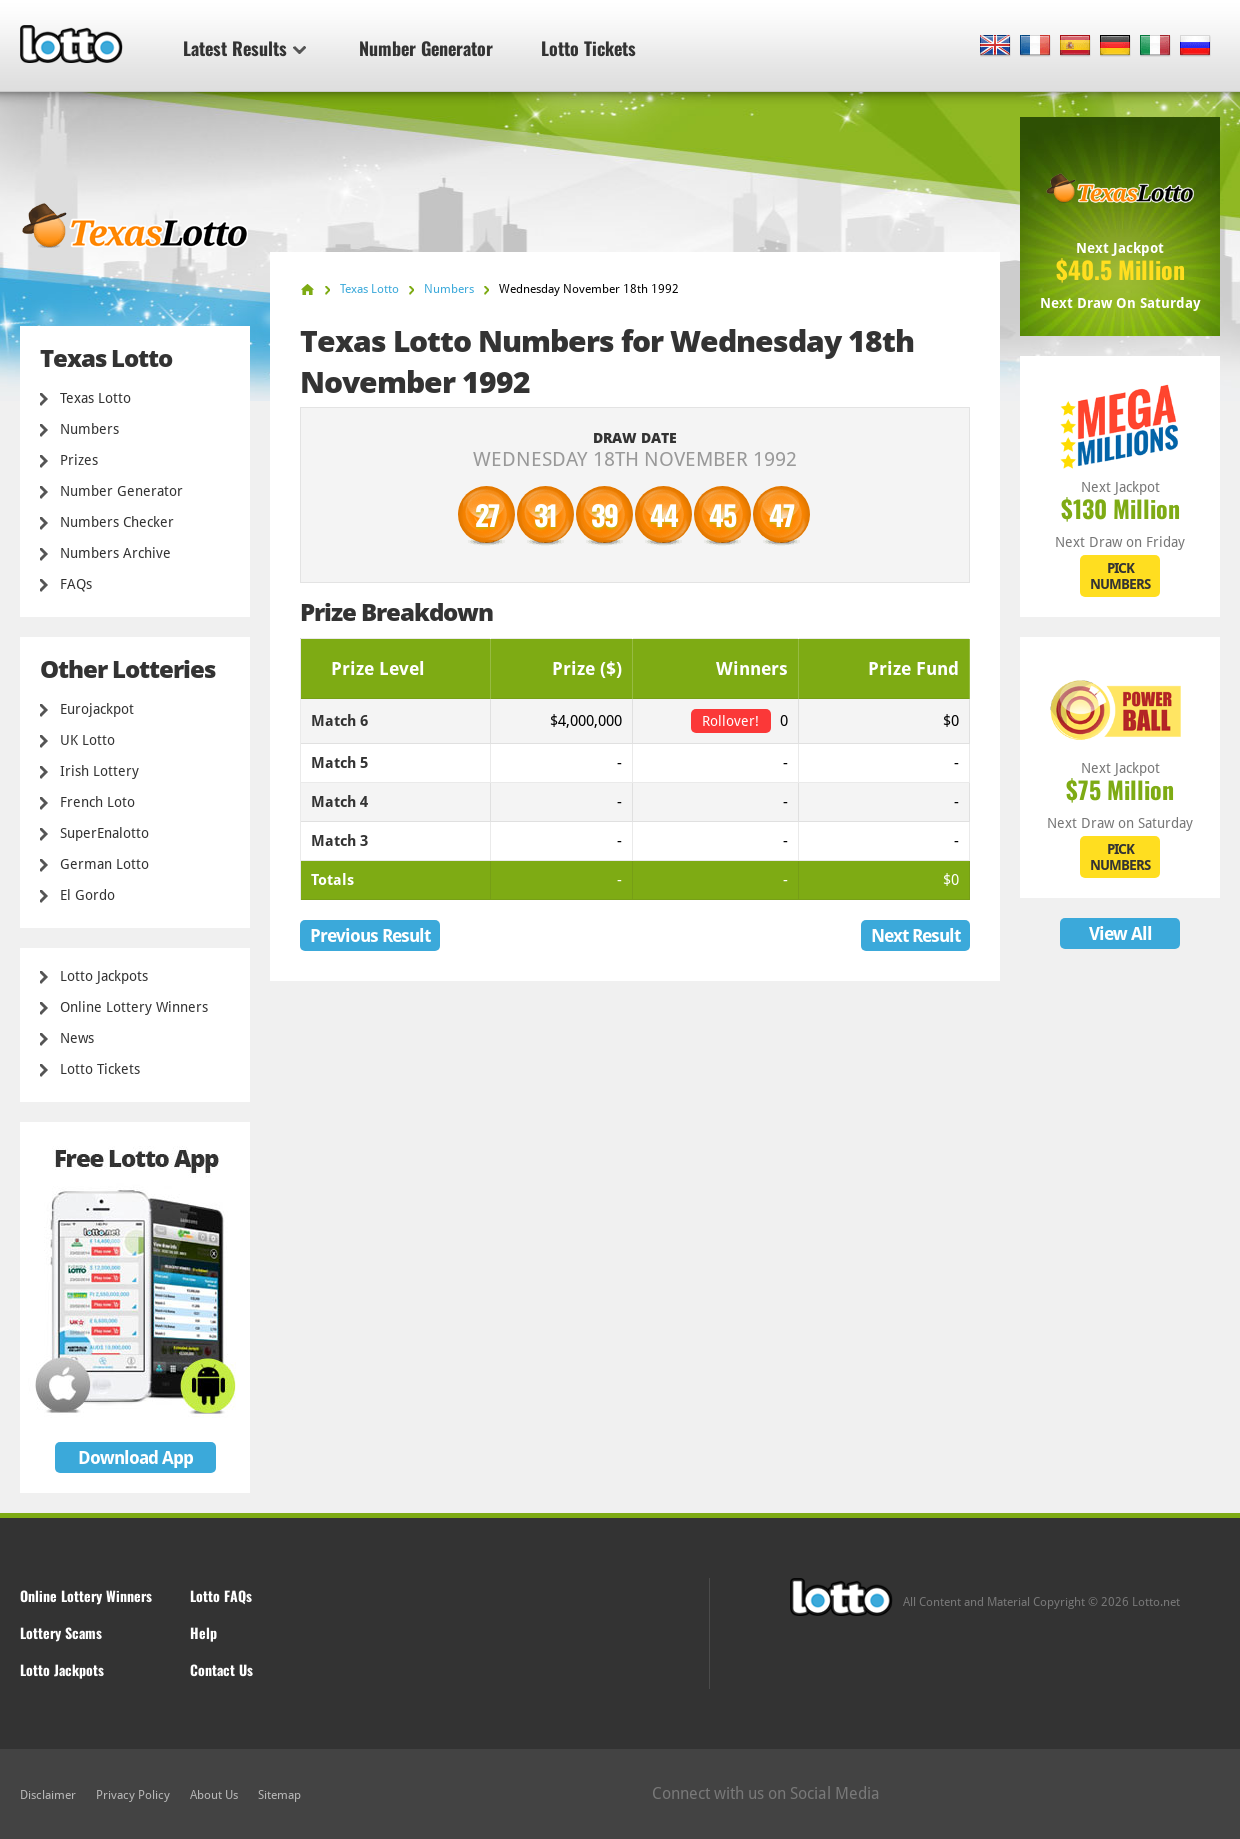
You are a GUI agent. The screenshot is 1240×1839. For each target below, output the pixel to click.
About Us (214, 1795)
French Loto (97, 802)
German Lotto (104, 864)
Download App (135, 1457)
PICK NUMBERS (1120, 576)
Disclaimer (48, 1795)
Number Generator (426, 48)
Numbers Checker (117, 522)
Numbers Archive (115, 553)
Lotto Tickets (588, 48)
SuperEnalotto (104, 833)
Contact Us (221, 1669)
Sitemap (279, 1795)
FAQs (76, 584)
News (77, 1038)
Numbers (89, 429)
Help (203, 1632)
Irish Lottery (99, 771)
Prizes (79, 460)
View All (1120, 933)
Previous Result (370, 935)
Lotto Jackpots (104, 976)
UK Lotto (87, 740)
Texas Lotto (95, 398)
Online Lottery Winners (134, 1007)
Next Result (915, 935)
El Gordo (87, 895)
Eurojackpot (97, 709)
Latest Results (244, 48)
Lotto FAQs (221, 1595)
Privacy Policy (133, 1795)
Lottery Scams (61, 1632)
